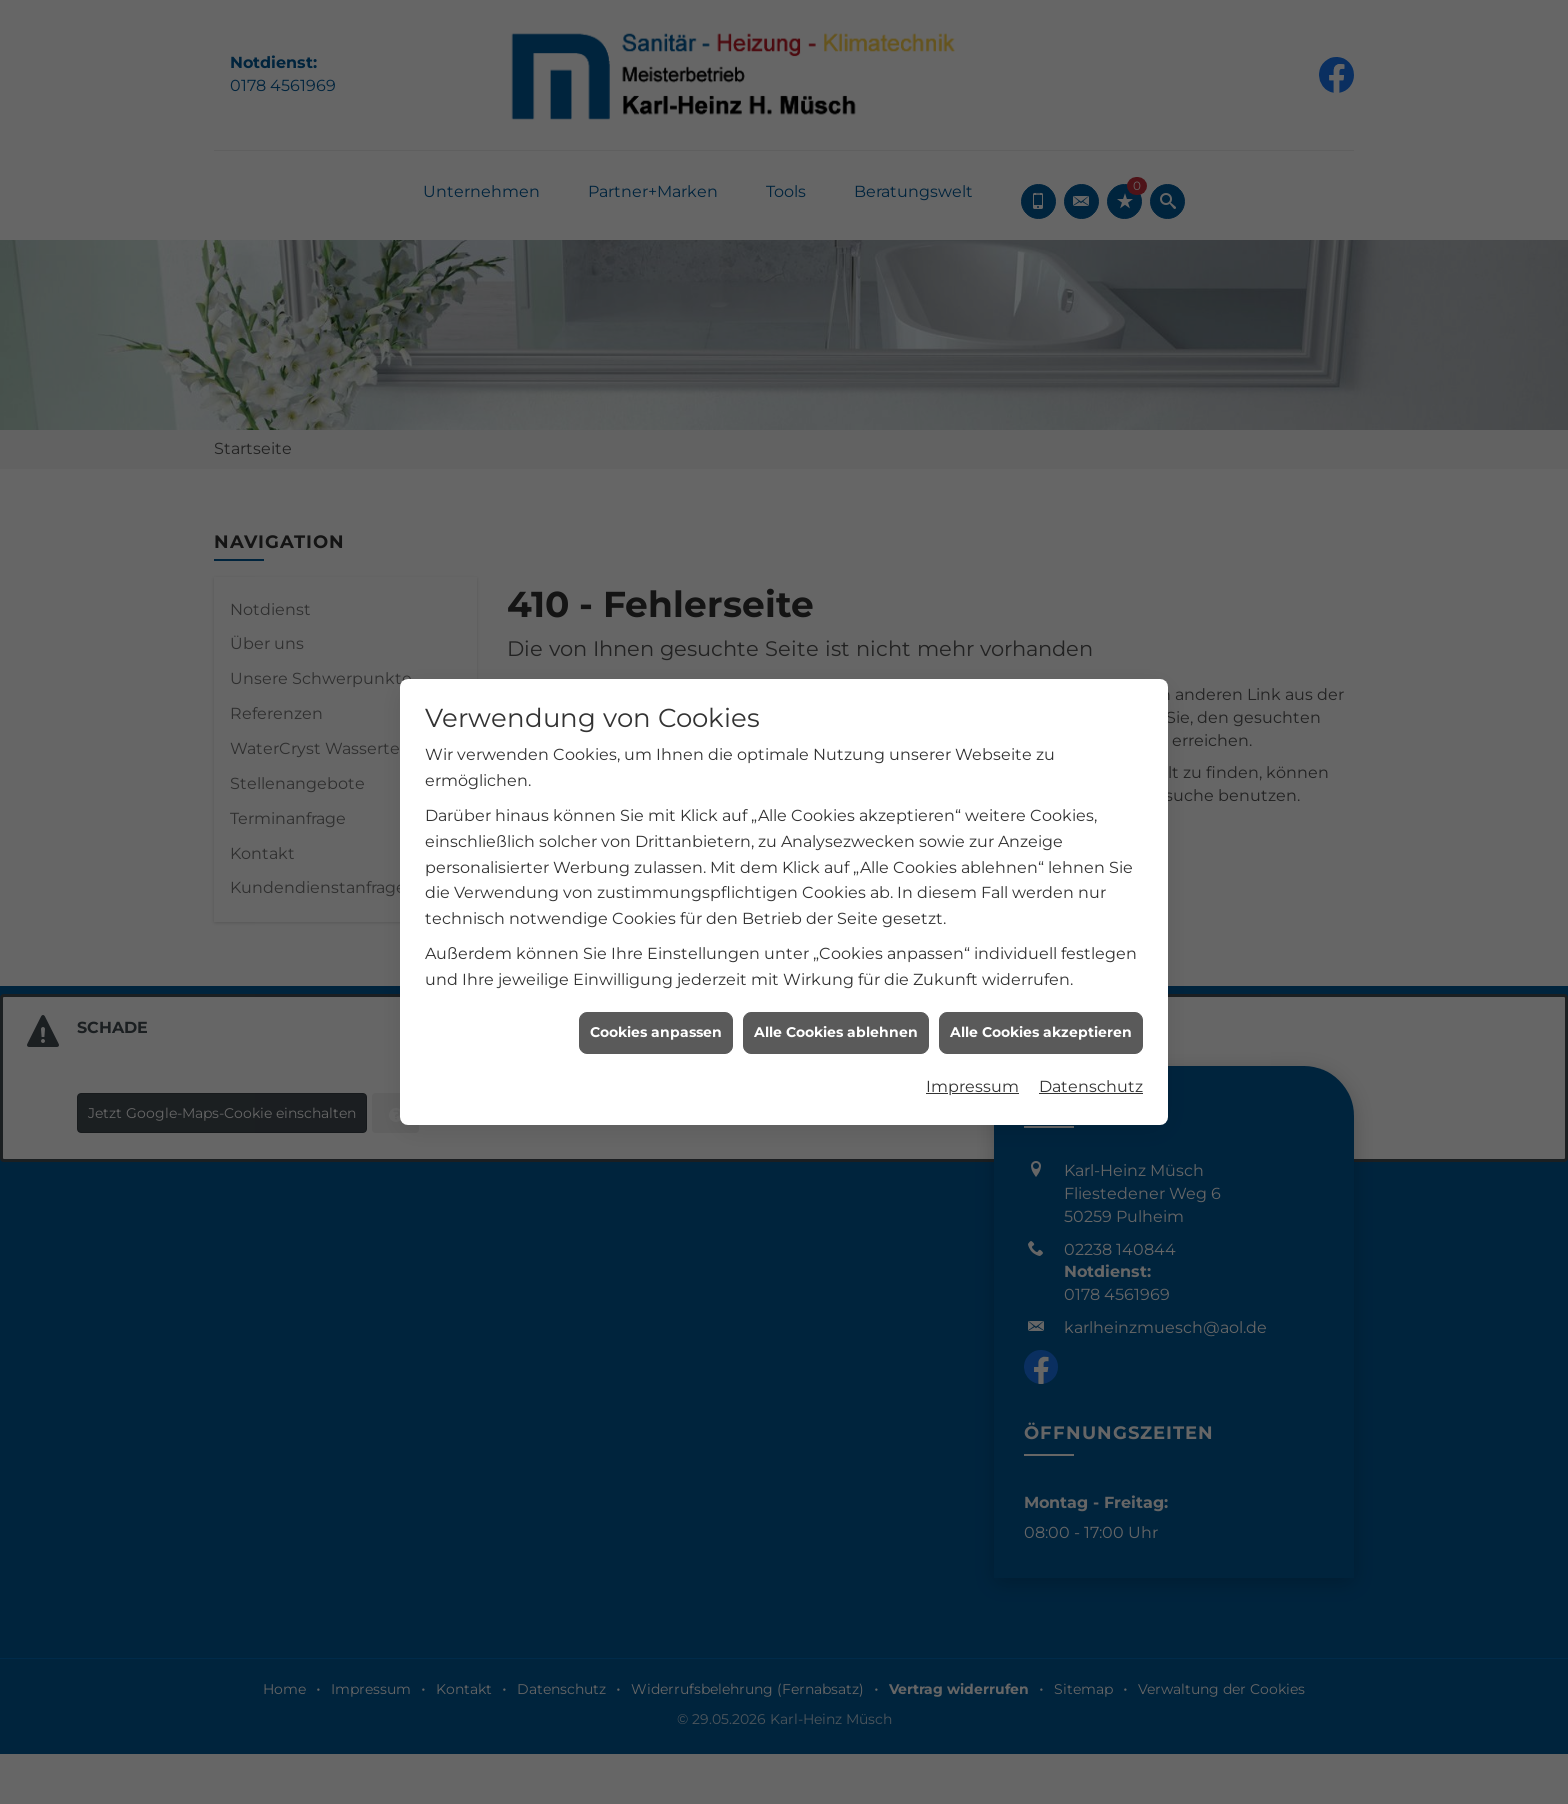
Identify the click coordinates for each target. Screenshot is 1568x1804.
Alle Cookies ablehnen (836, 979)
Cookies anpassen (656, 979)
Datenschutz (1091, 1033)
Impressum (972, 1033)
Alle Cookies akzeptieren (1041, 979)
